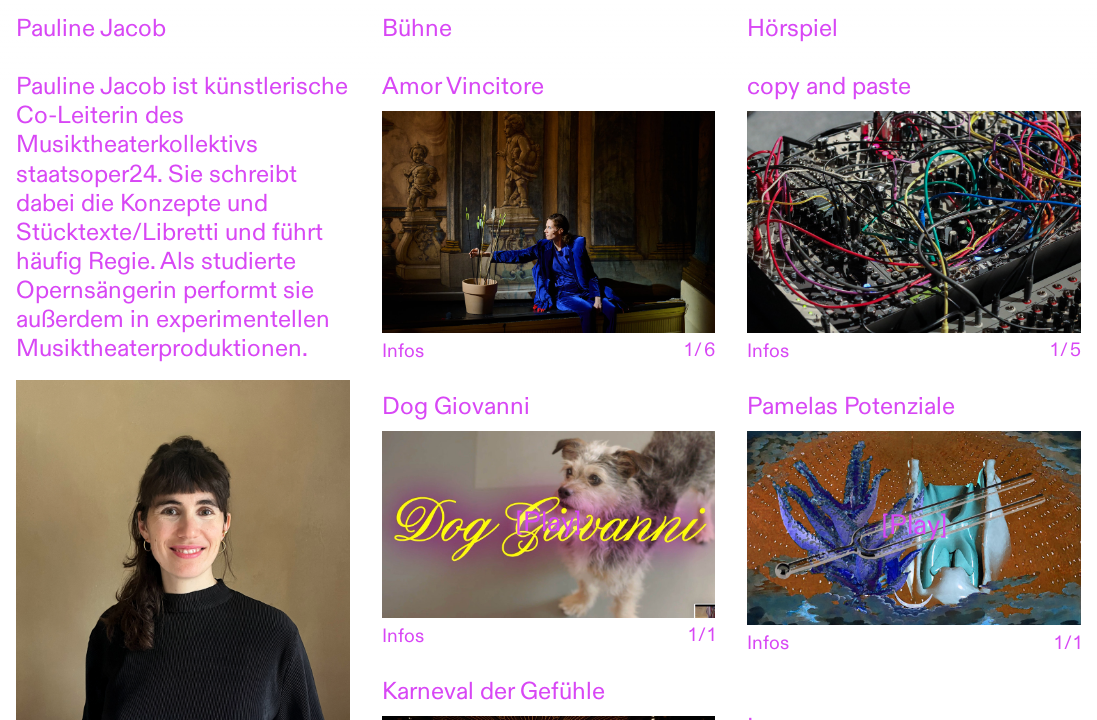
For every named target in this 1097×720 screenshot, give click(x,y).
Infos (403, 352)
